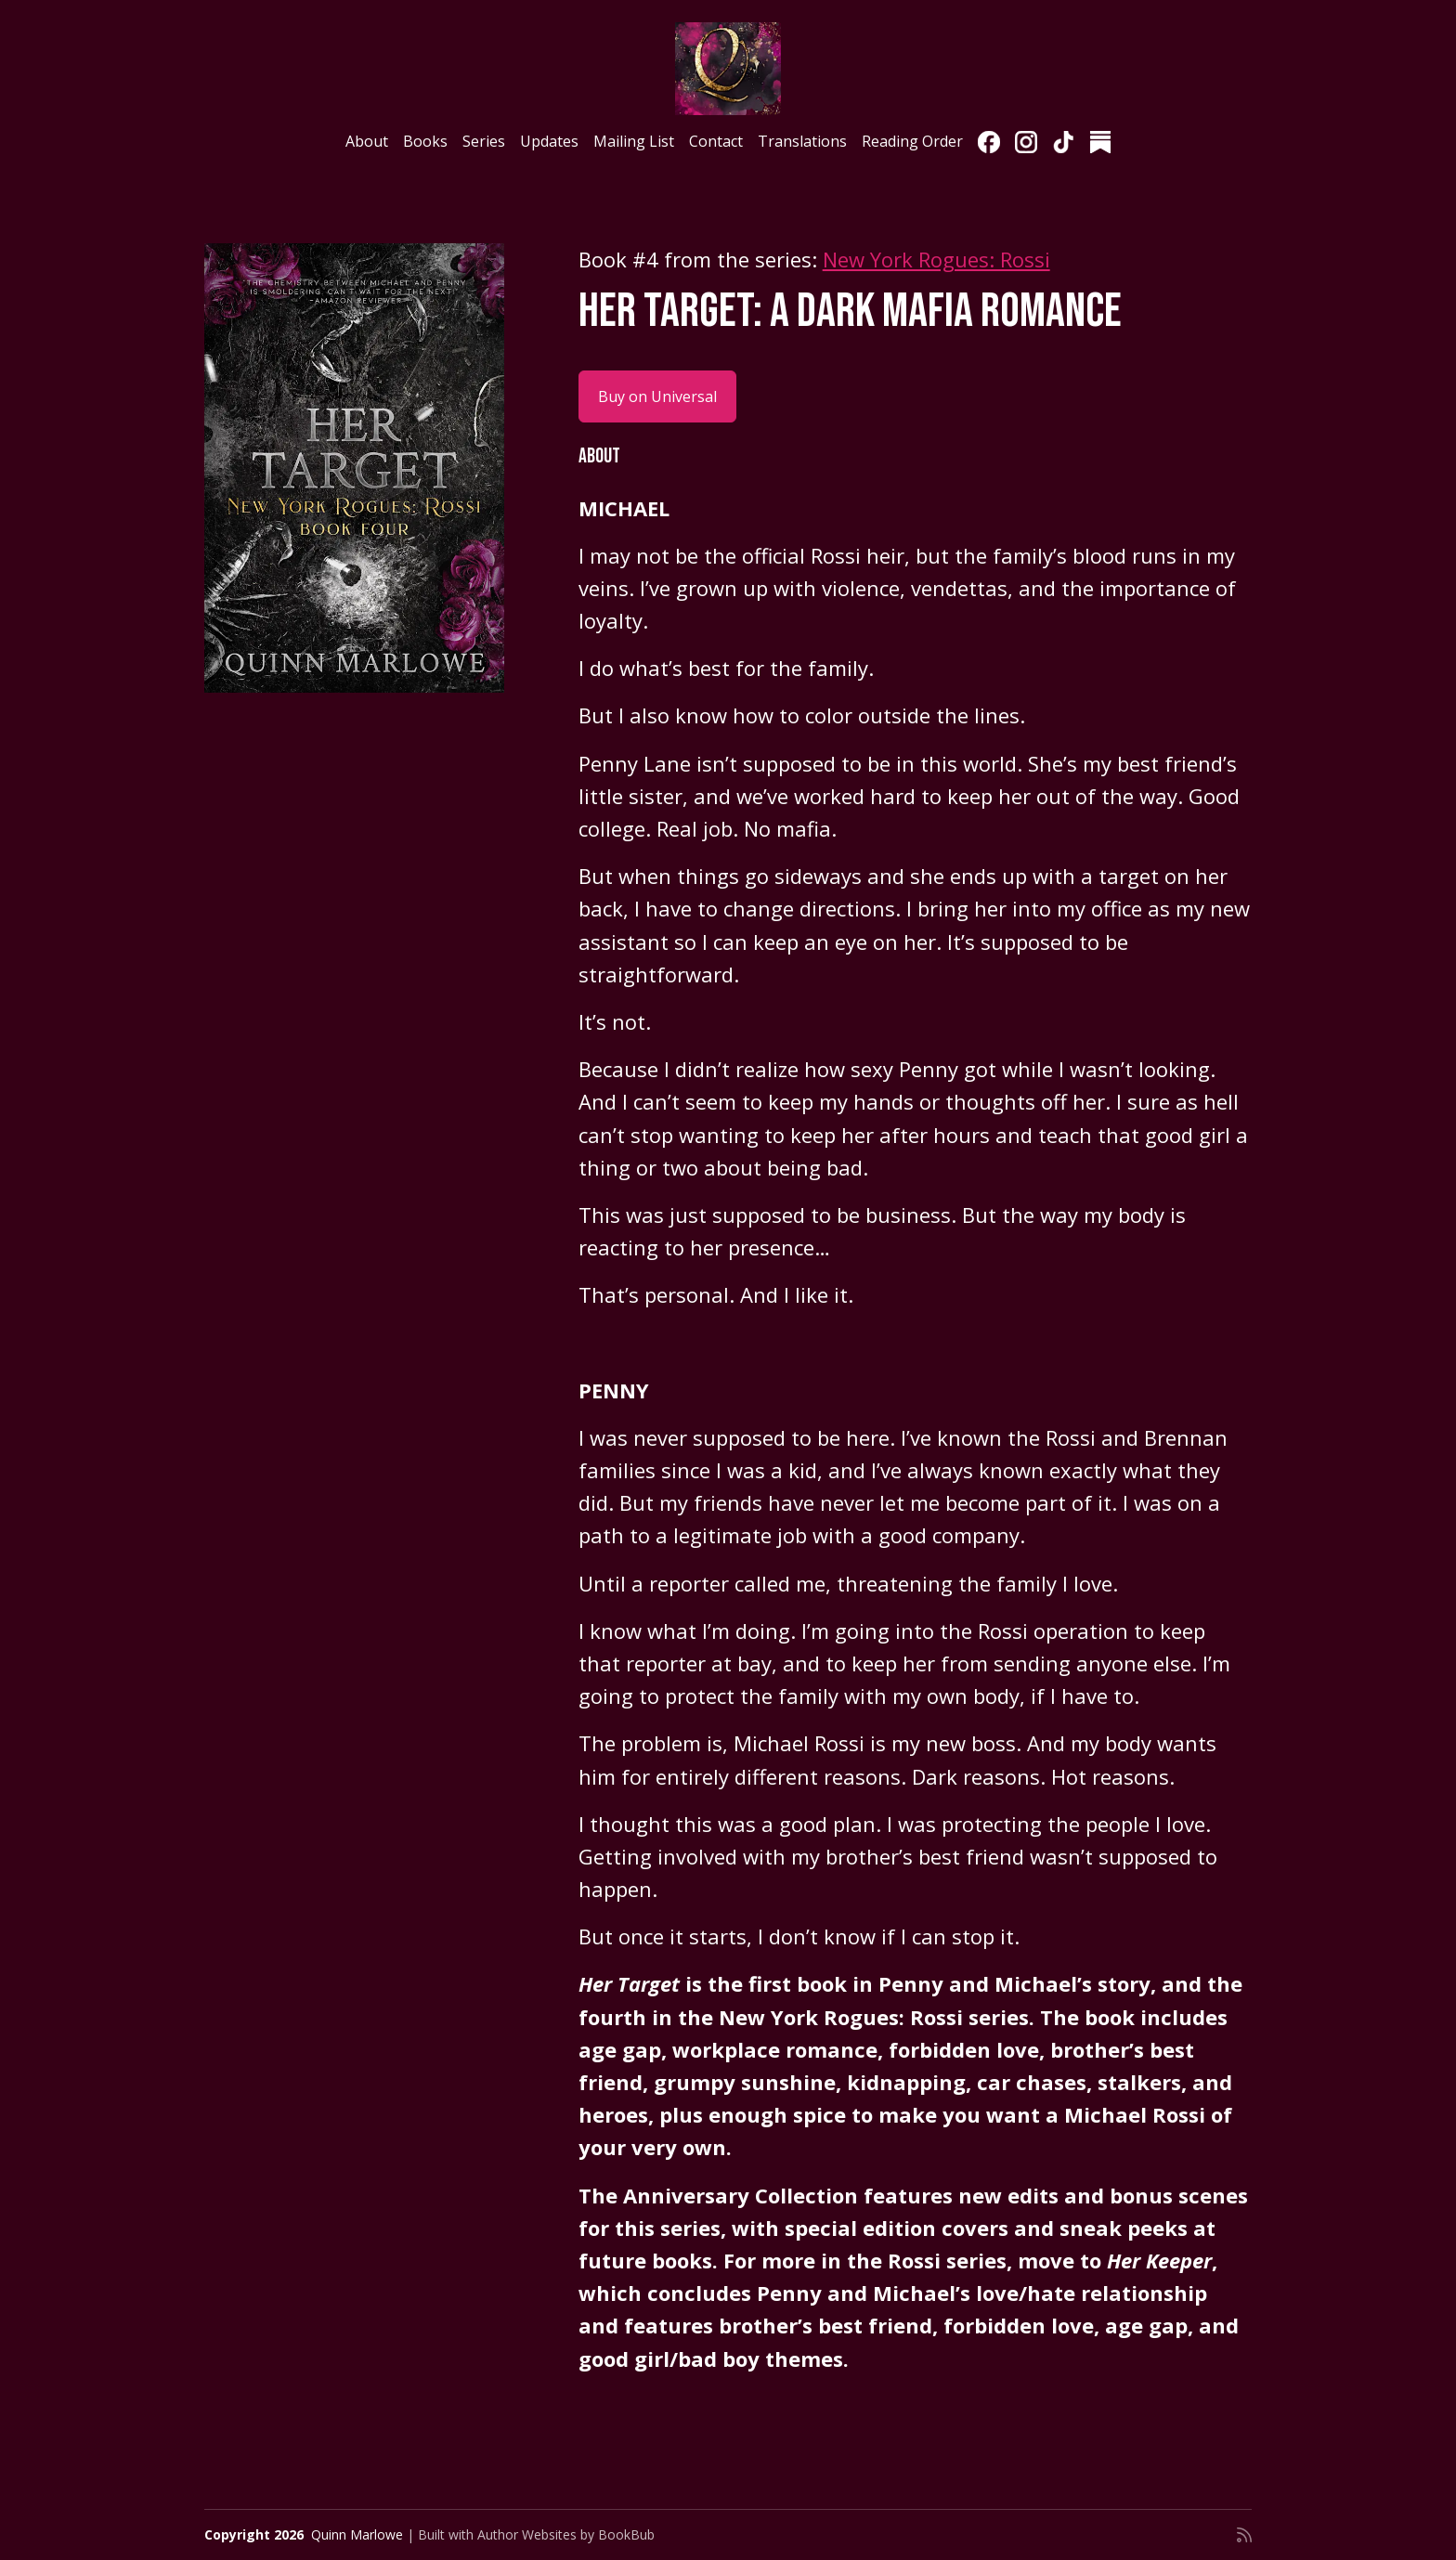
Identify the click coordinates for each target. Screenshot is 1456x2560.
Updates (549, 141)
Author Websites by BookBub (566, 2534)
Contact (716, 141)
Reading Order (912, 141)
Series (483, 141)
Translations (802, 141)
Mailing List (633, 141)
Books (425, 141)
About (366, 141)
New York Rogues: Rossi (936, 259)
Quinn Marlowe (357, 2534)
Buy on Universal (657, 396)
